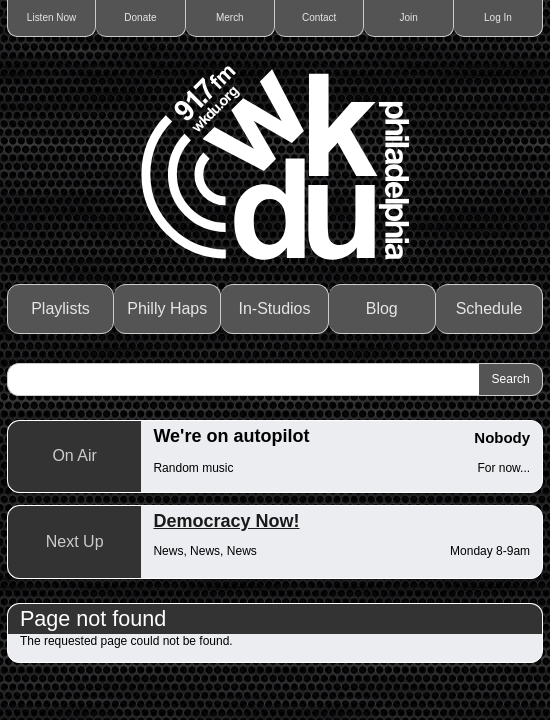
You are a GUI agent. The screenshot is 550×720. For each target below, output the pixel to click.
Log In (498, 17)
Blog (382, 308)
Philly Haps (167, 308)
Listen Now (51, 17)
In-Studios (275, 308)
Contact (319, 17)
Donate (140, 17)
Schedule (489, 308)
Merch (230, 17)
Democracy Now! (226, 521)
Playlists (60, 308)
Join (408, 17)
